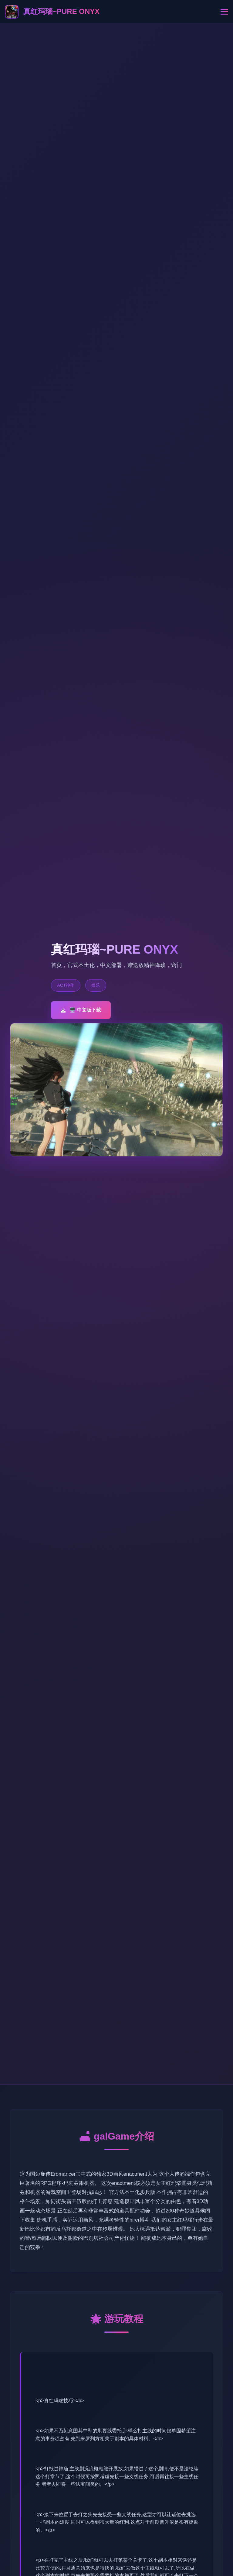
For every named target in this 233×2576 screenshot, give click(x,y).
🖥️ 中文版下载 (81, 1010)
